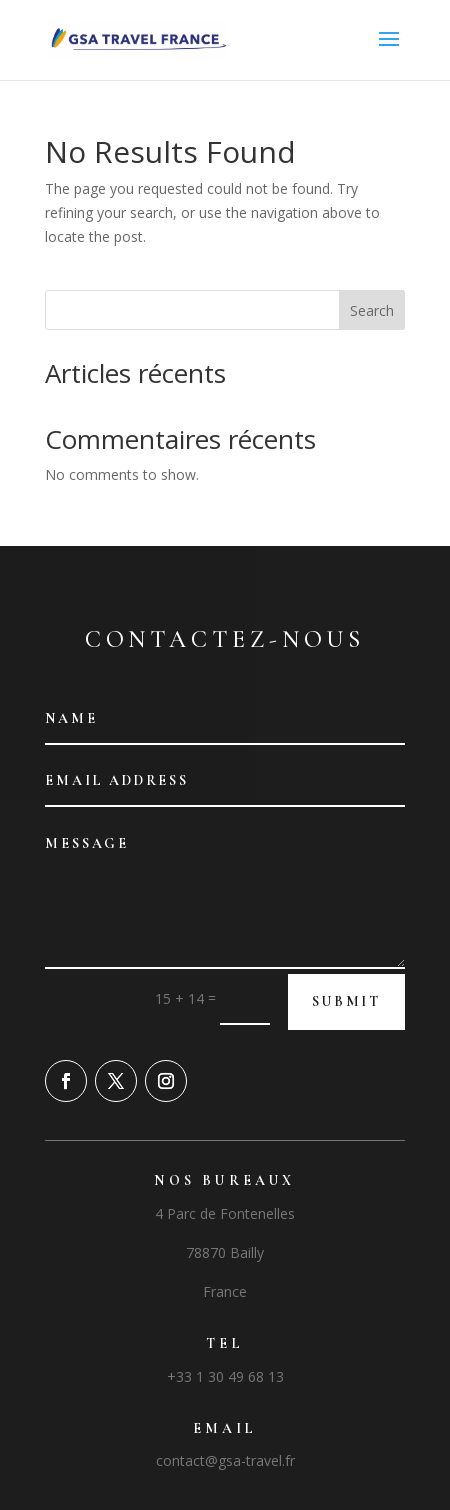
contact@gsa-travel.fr (225, 1460)
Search (372, 310)
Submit (346, 1001)
